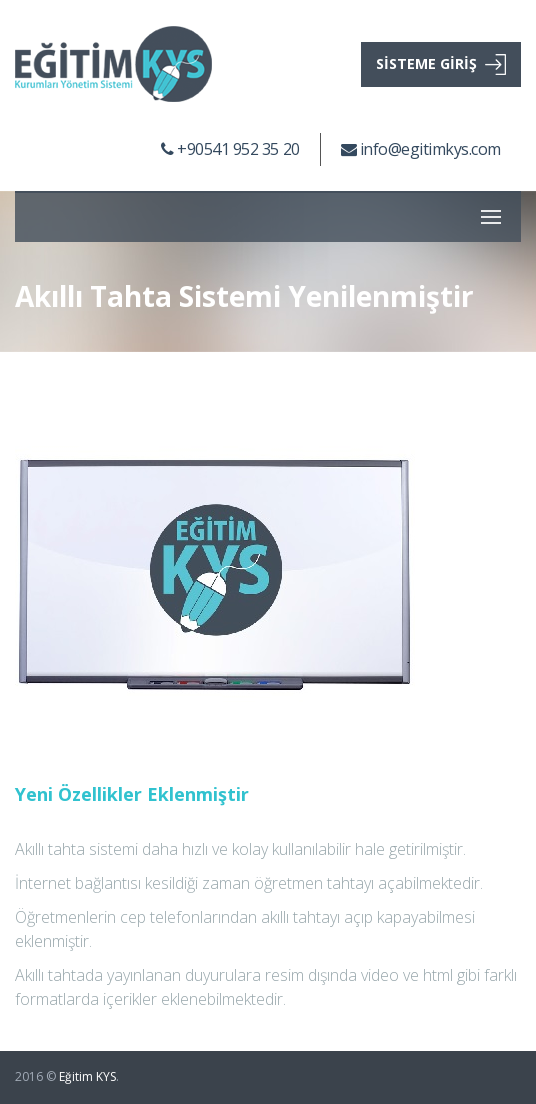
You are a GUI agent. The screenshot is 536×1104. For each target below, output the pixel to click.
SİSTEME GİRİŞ (441, 64)
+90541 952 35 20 (230, 149)
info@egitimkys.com (421, 149)
